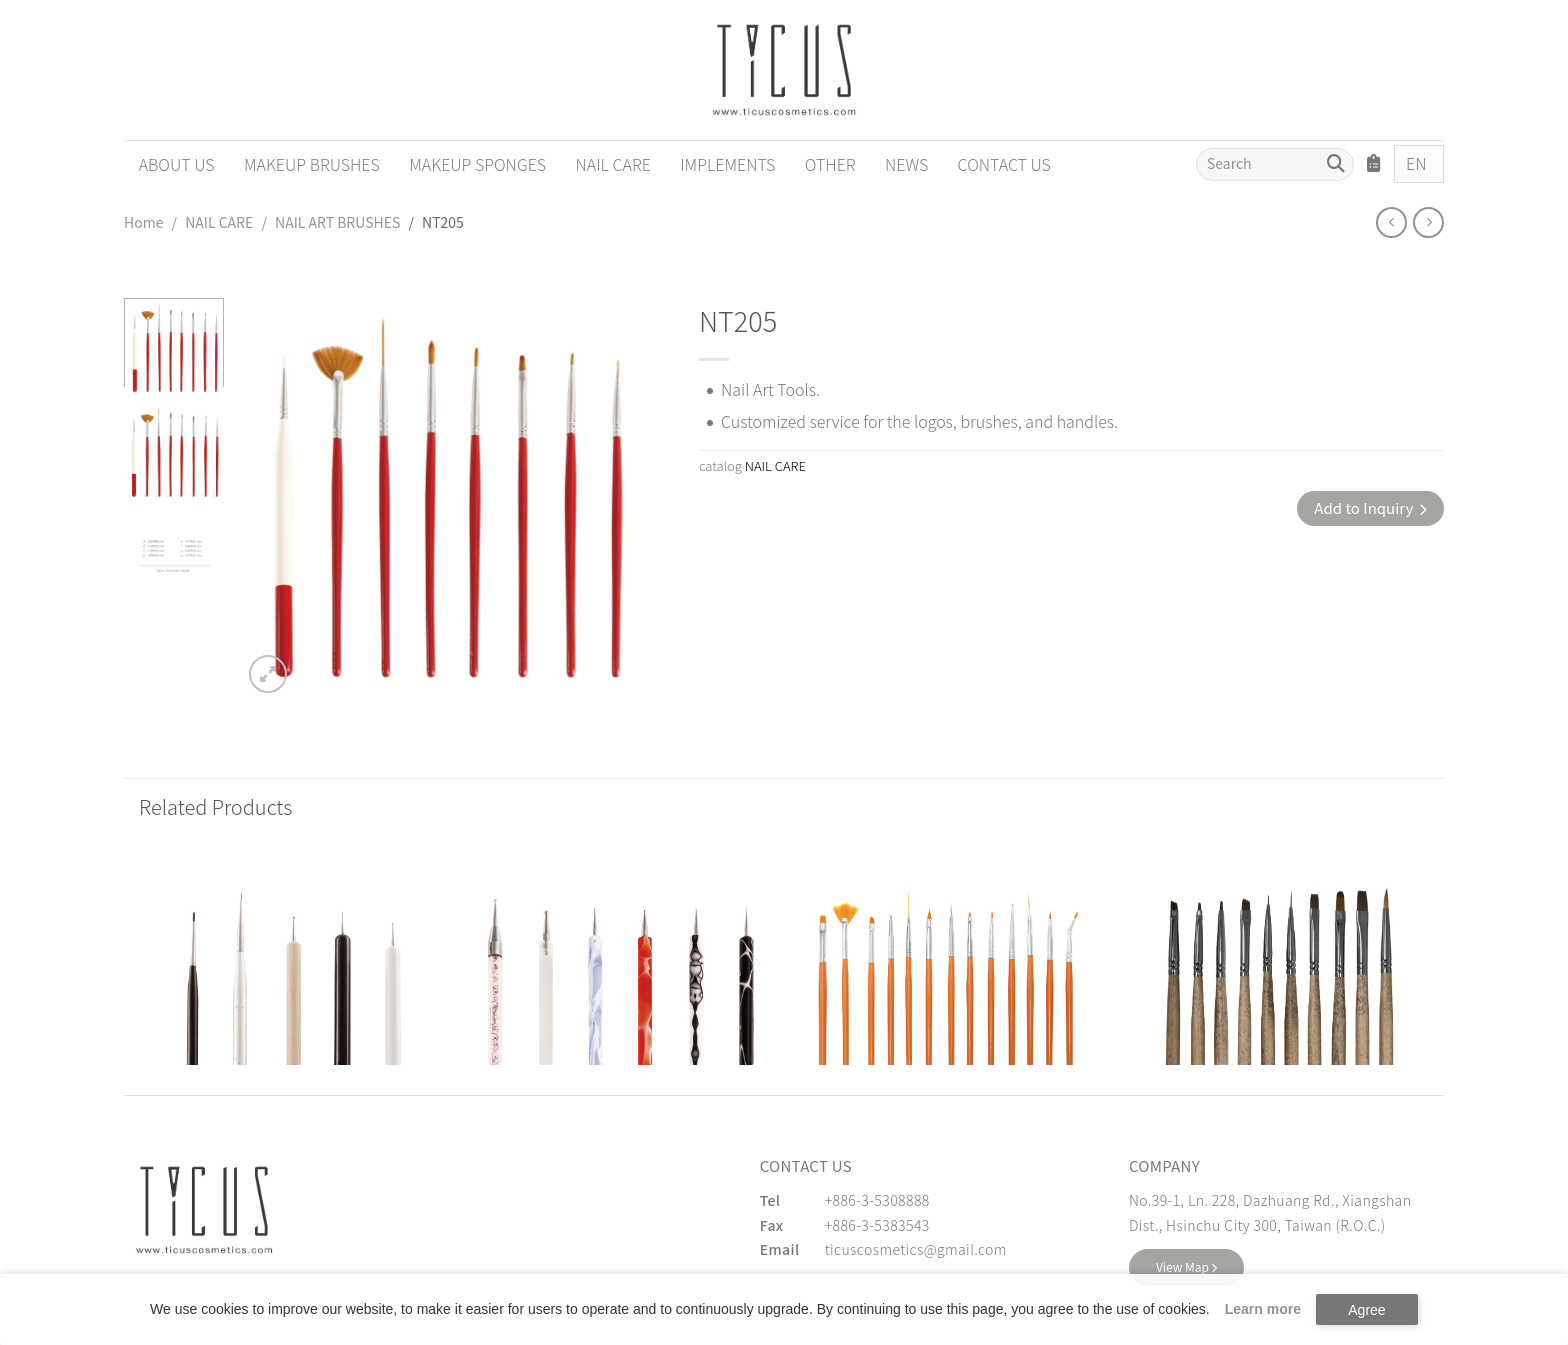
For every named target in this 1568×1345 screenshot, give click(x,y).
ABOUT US (177, 164)
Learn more (1263, 1309)
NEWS (906, 164)
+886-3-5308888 (877, 1200)
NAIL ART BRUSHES (337, 222)
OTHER (830, 164)
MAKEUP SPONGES (477, 164)
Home (143, 222)
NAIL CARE (613, 164)
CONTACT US (1004, 164)
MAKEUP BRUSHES (312, 164)
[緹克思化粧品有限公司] (204, 1210)
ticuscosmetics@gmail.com (916, 1249)
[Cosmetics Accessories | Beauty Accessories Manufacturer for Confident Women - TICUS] (784, 70)
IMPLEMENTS (727, 164)
